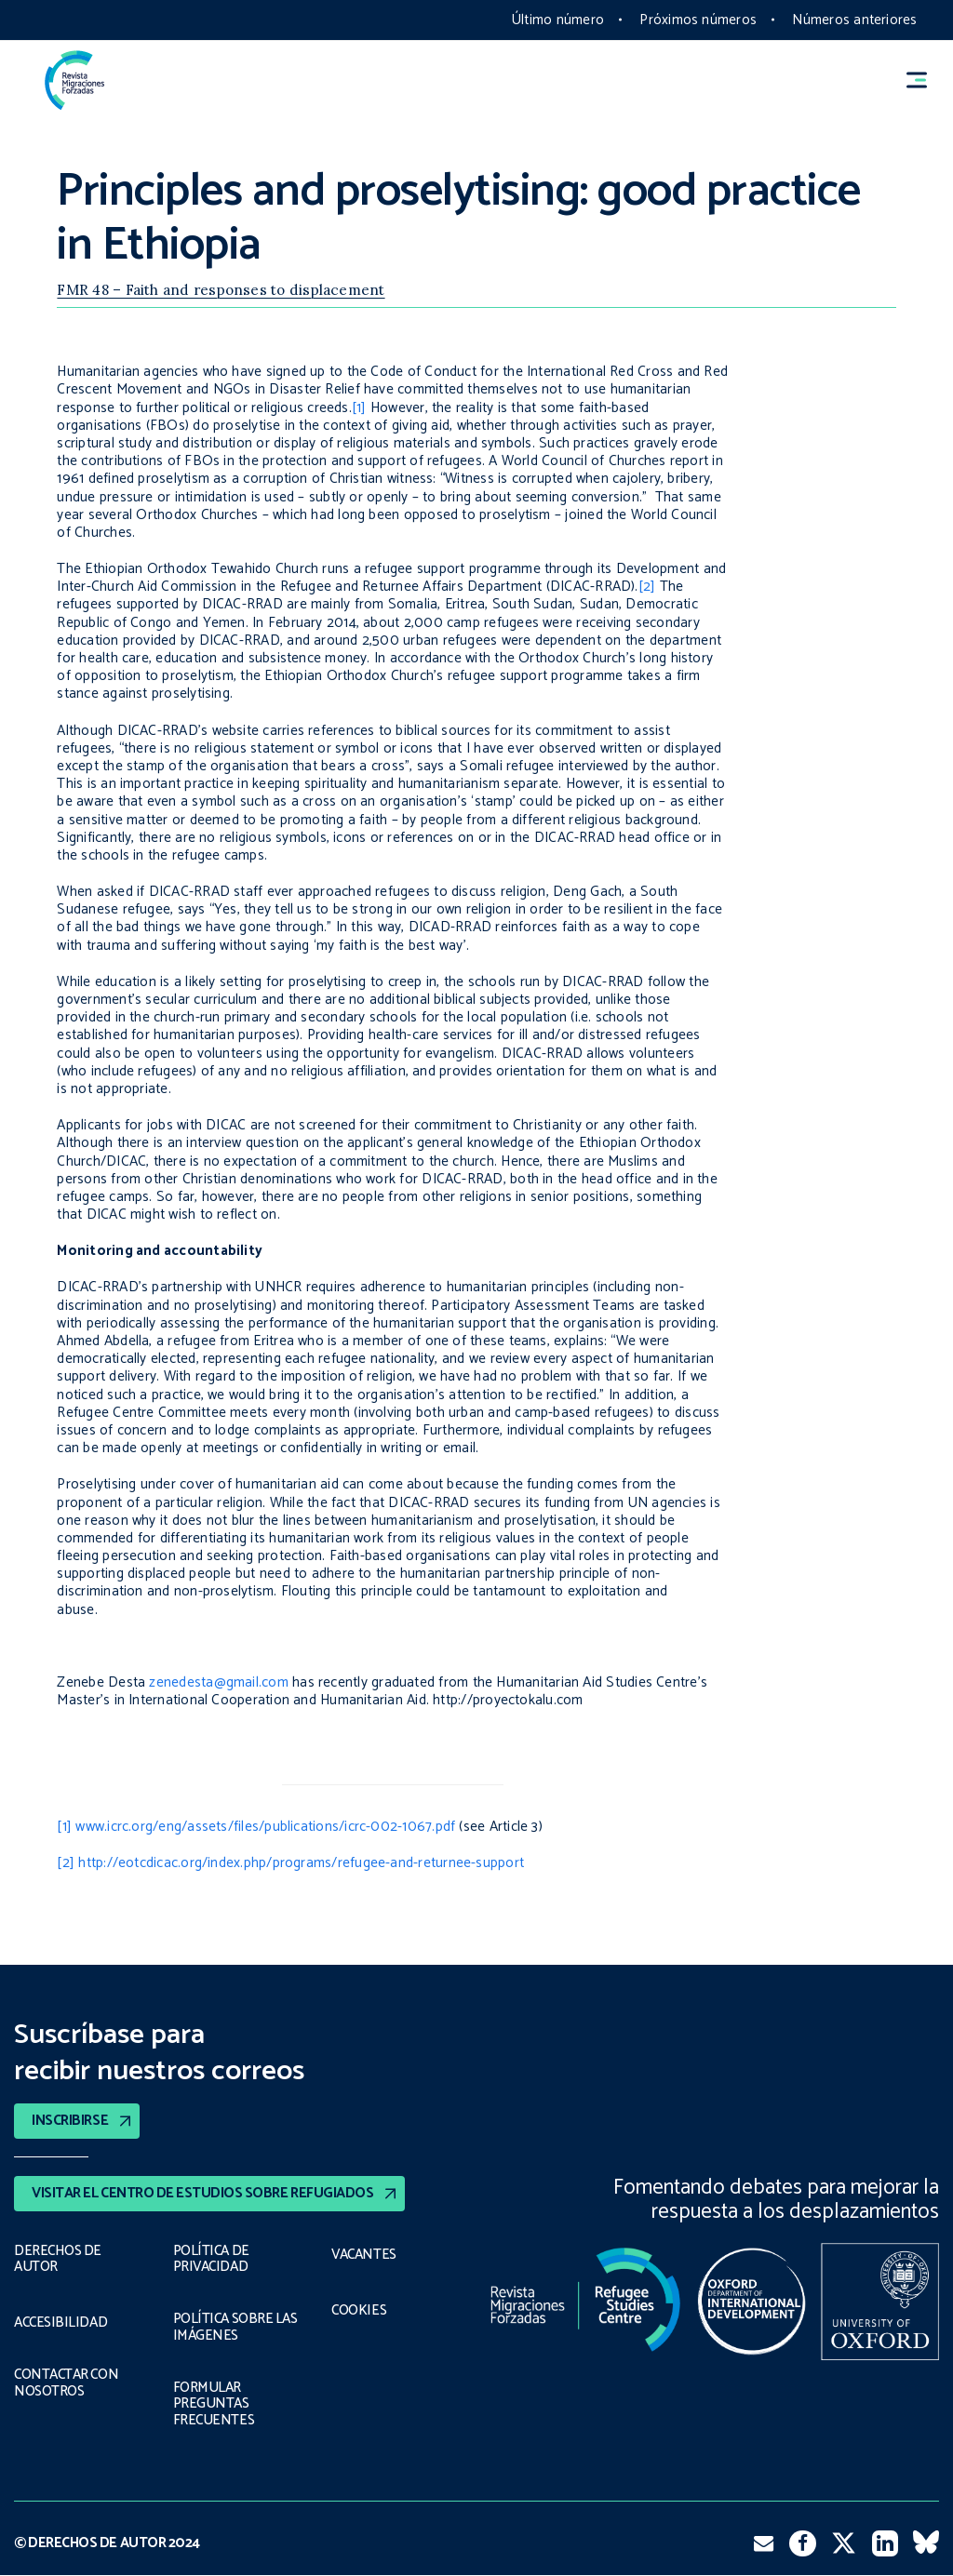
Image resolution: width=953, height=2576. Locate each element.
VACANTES (364, 2255)
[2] (647, 586)
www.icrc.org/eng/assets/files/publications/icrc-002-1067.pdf (265, 1826)
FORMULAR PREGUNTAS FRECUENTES (211, 2404)
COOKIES (359, 2310)
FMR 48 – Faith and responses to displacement (220, 290)
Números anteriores (854, 20)
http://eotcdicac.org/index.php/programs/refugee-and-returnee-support (301, 1863)
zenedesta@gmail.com (218, 1682)
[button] (925, 80)
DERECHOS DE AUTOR (57, 2259)
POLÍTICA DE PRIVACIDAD (211, 2259)
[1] (359, 408)
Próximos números (698, 20)
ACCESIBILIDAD (59, 2323)
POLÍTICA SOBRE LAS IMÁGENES (237, 2327)
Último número (558, 20)
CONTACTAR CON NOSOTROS (68, 2383)
